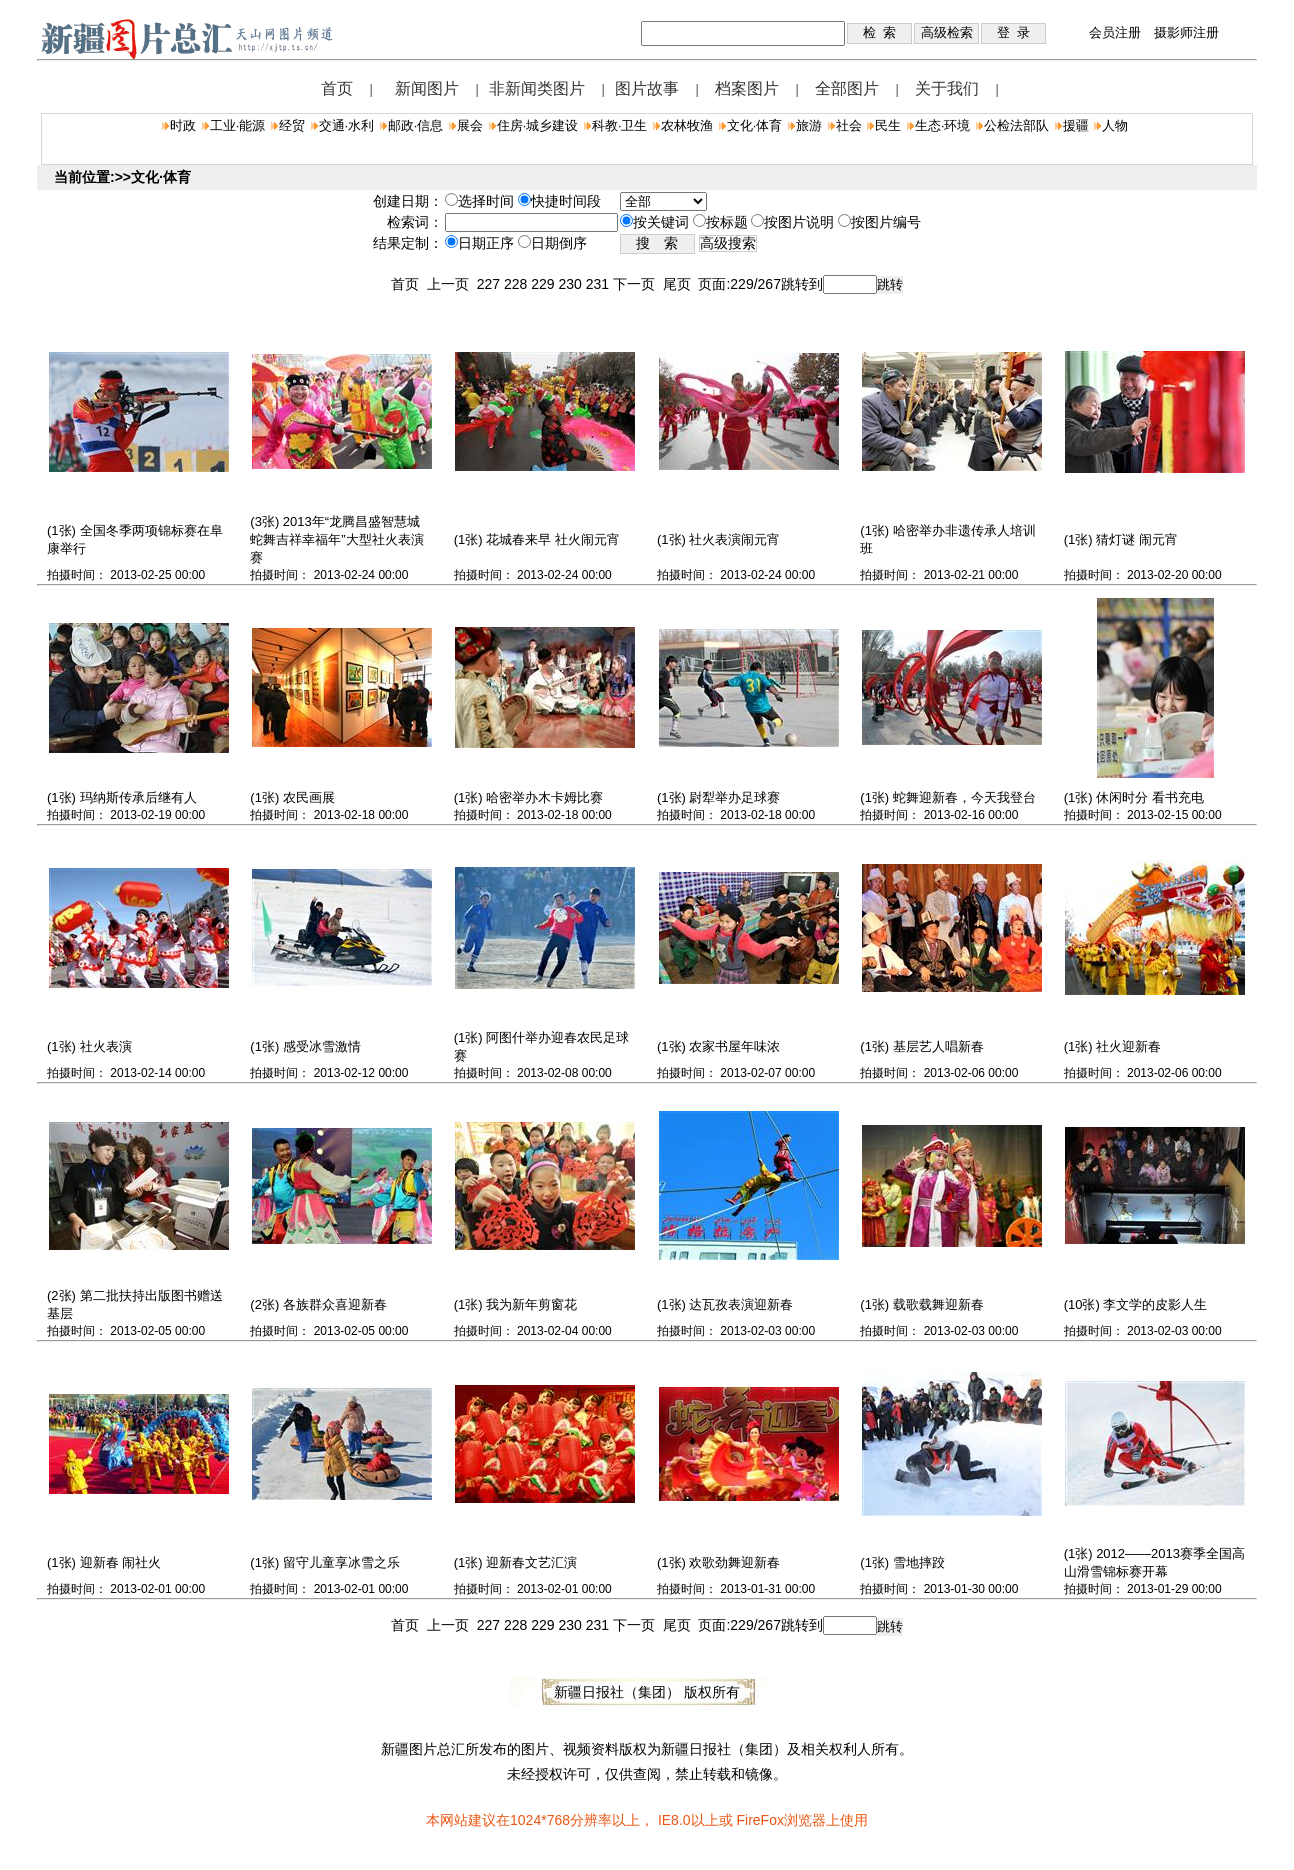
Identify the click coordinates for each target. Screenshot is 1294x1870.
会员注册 (1115, 32)
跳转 (890, 284)
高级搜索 (728, 243)
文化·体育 (755, 125)
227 (490, 284)
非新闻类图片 (537, 88)
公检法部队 (1016, 125)
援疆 (1076, 125)
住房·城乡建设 (538, 125)
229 (544, 284)
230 (571, 284)
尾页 (681, 284)
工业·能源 (238, 125)
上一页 (452, 284)
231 (599, 284)
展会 (470, 125)
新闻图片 (427, 88)
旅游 (809, 125)
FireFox (759, 1820)
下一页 (638, 284)
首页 (337, 88)
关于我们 (947, 88)
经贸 (292, 125)
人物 (1115, 125)
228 (517, 284)
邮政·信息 (416, 125)
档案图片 (747, 88)
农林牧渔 (687, 125)
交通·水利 (347, 125)
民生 (888, 125)
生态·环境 (943, 125)
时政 (183, 125)
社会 (849, 125)
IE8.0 (674, 1820)
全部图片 (847, 88)
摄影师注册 (1186, 32)
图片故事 (647, 88)
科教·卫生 (620, 125)
